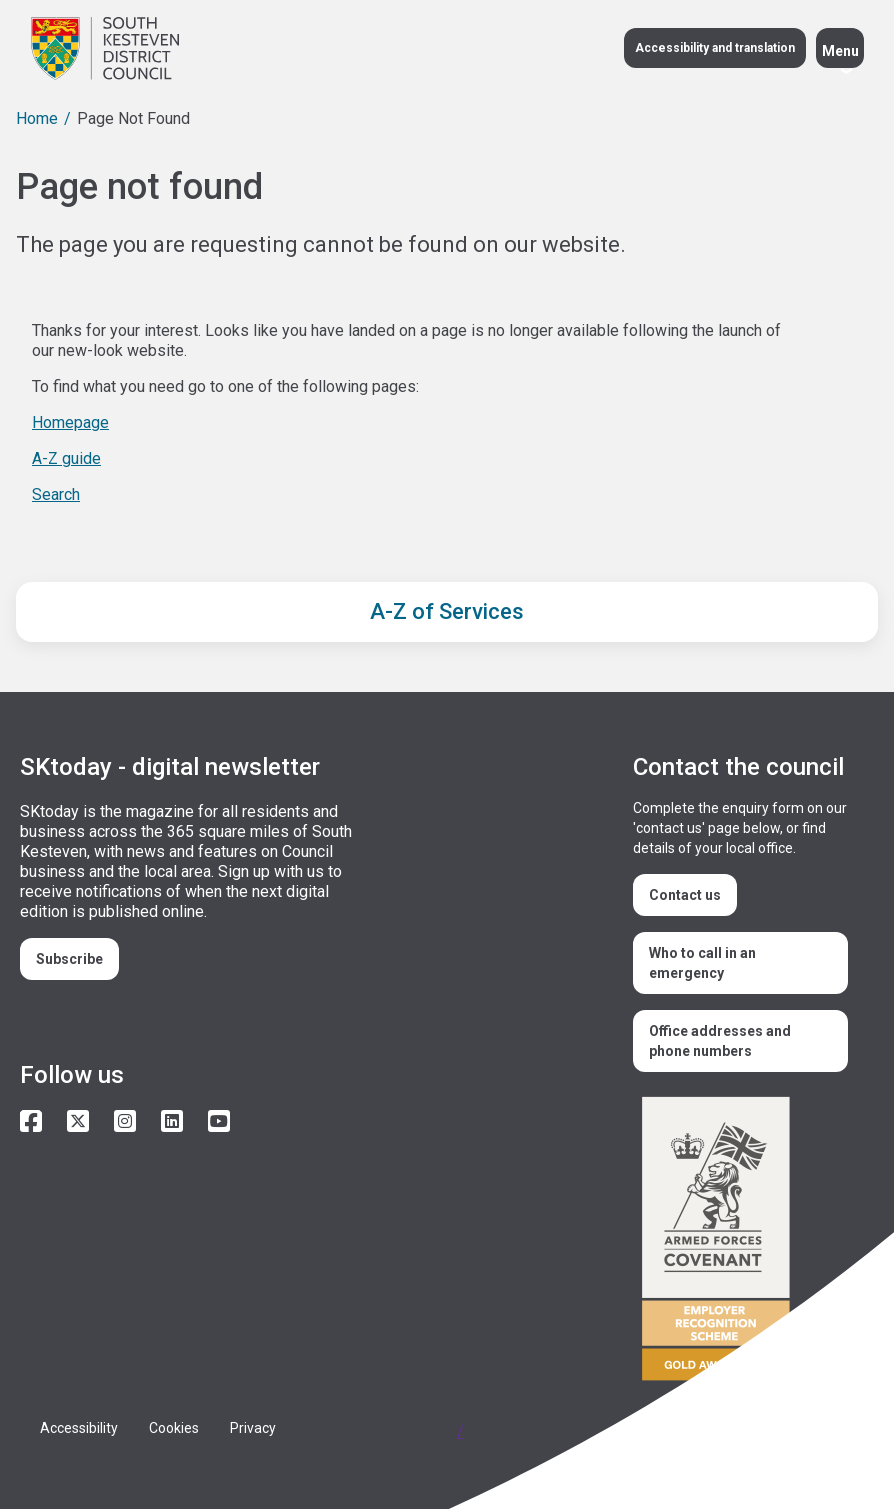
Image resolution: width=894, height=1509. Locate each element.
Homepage (70, 422)
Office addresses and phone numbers (720, 1041)
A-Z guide (66, 458)
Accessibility (79, 1428)
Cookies (174, 1428)
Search (56, 494)
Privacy (253, 1428)
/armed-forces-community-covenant (745, 1241)
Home (37, 118)
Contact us (685, 895)
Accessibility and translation (715, 48)
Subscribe (69, 959)
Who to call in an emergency (702, 963)
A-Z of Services (447, 611)
